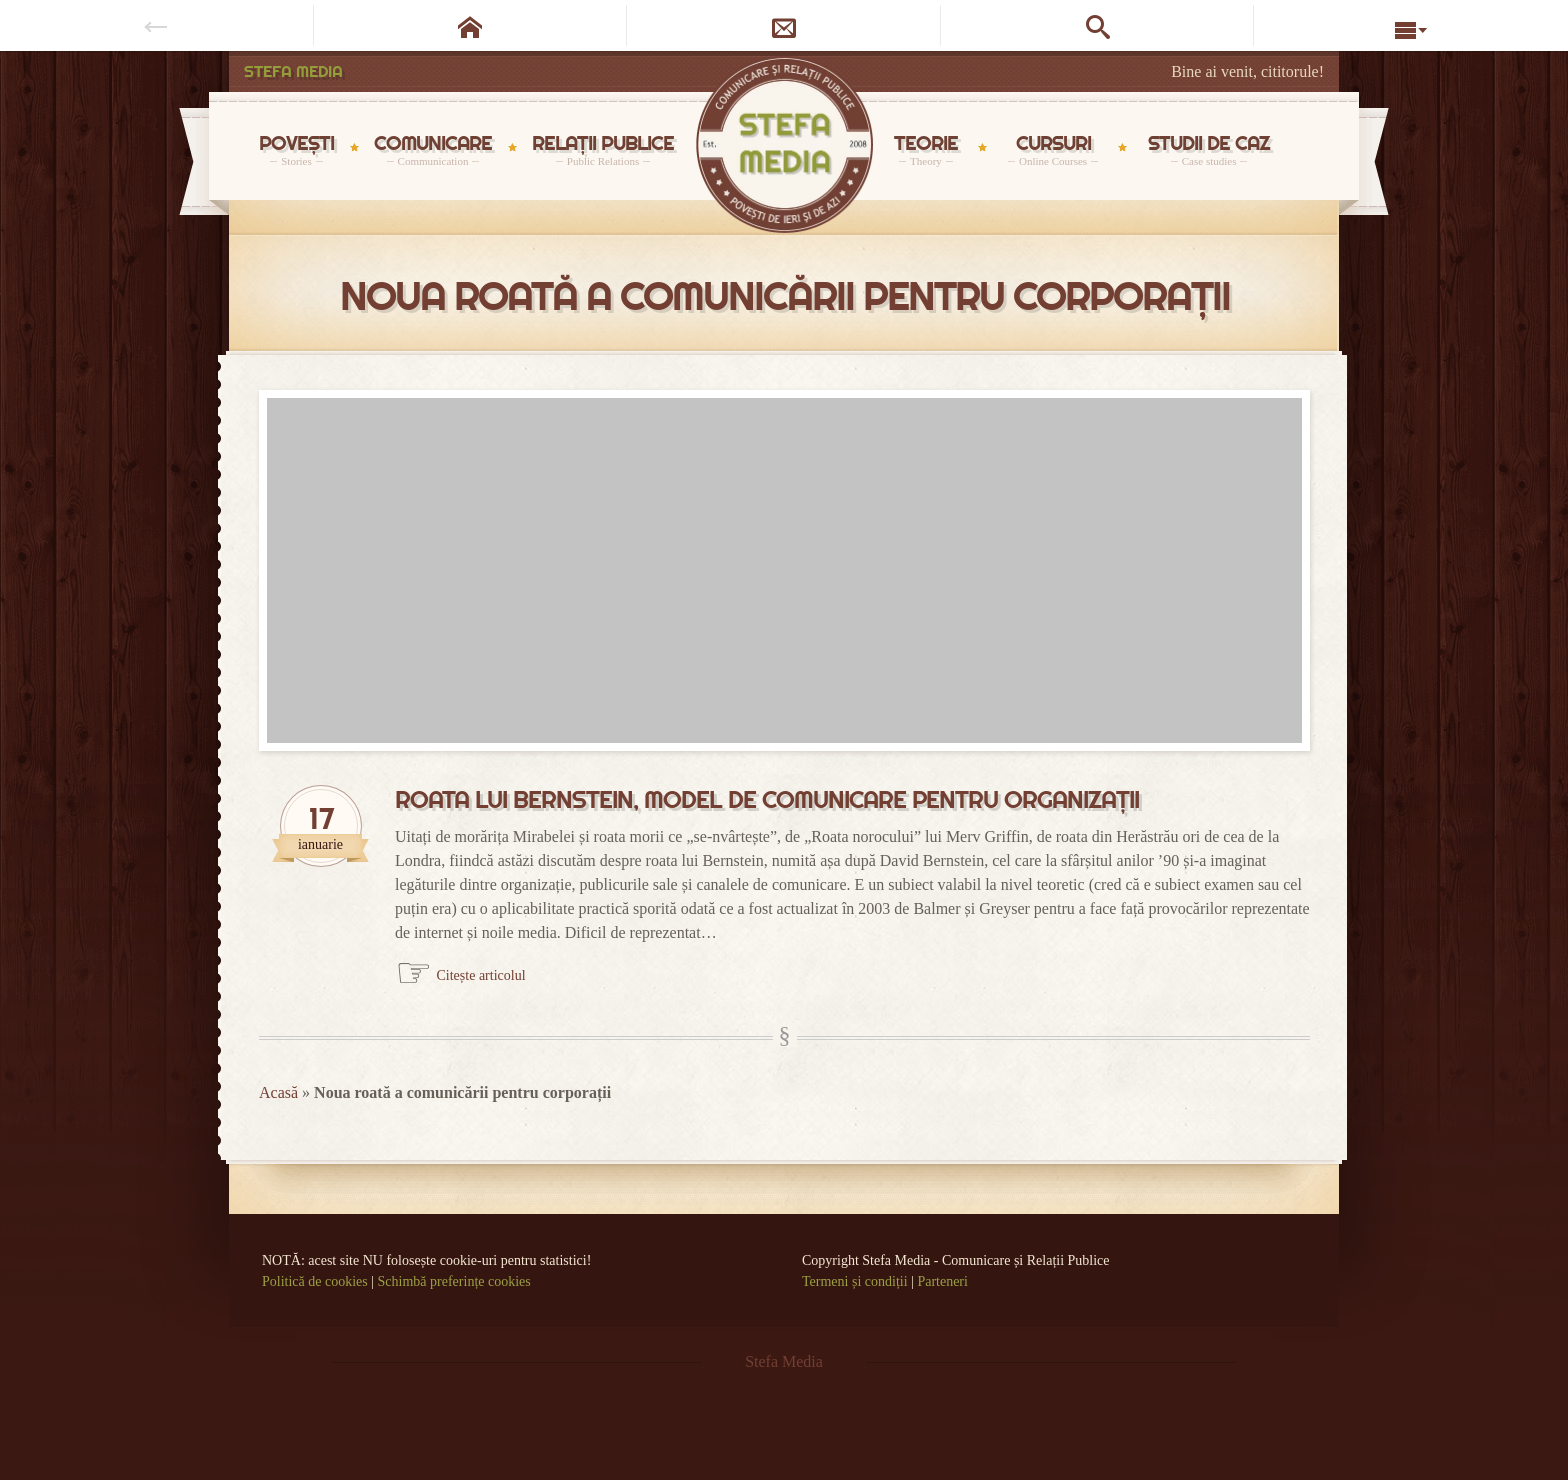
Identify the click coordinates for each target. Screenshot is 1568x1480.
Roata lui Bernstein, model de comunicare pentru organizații (767, 800)
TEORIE (926, 149)
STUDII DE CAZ (1209, 149)
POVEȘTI (296, 149)
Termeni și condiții (855, 1281)
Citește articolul (481, 975)
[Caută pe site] (1098, 25)
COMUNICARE (433, 149)
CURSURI (1053, 149)
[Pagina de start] (471, 25)
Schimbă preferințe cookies (454, 1281)
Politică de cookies (315, 1281)
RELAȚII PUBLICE (603, 149)
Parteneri (942, 1281)
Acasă (278, 1092)
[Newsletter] (784, 25)
